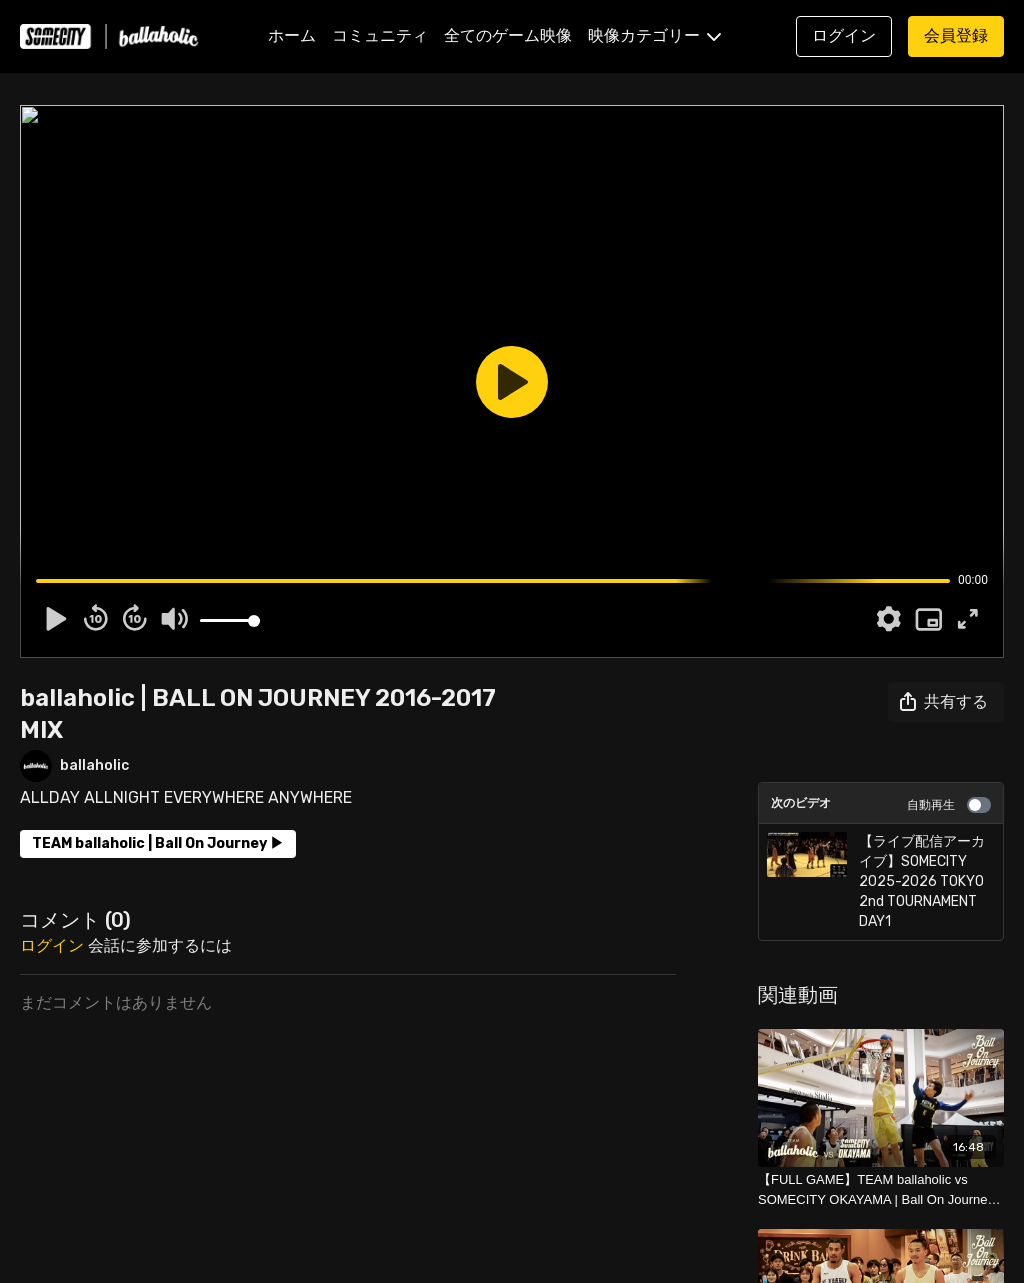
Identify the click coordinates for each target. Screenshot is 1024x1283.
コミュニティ (380, 35)
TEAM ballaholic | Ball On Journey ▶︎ (158, 843)
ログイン (52, 945)
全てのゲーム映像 (508, 35)
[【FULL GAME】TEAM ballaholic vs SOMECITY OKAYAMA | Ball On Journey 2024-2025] (881, 1189)
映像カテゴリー (654, 35)
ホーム (292, 35)
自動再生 (949, 805)
